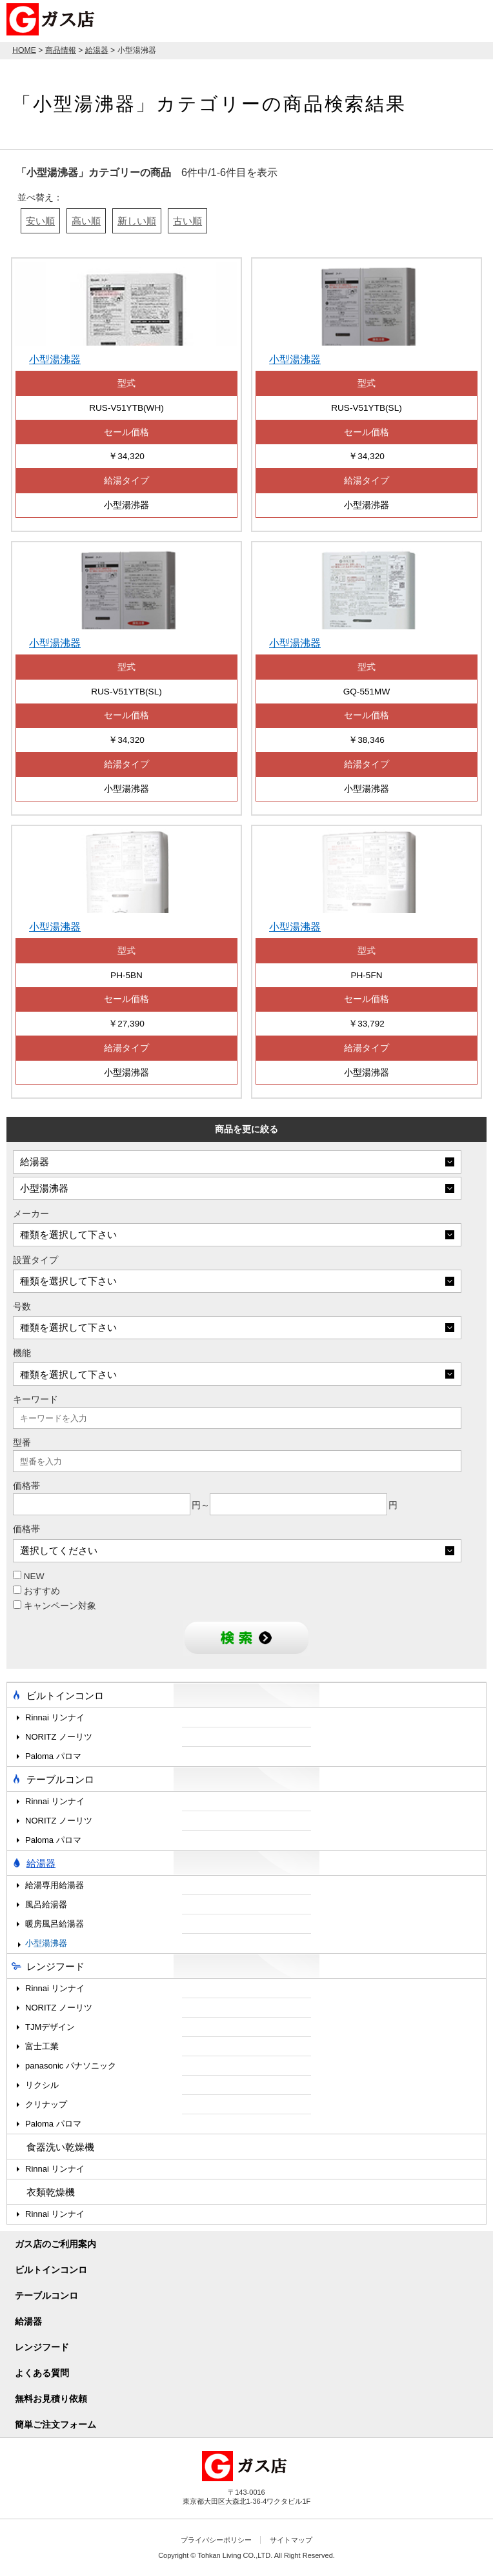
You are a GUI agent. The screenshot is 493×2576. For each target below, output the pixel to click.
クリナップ (46, 2104)
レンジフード (55, 1966)
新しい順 (136, 220)
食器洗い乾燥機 (60, 2146)
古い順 (187, 220)
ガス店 (52, 19)
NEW (29, 1576)
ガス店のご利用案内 (55, 2244)
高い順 (86, 220)
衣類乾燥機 (50, 2192)
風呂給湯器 (46, 1904)
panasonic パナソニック (70, 2065)
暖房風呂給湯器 (54, 1924)
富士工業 (42, 2046)
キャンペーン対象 (54, 1605)
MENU (473, 19)
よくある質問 (42, 2373)
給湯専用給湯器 (54, 1885)
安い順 (40, 220)
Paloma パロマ (53, 1756)
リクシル (42, 2085)
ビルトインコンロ (65, 1695)
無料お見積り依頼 (51, 2399)
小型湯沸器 (46, 1943)
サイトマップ (291, 2540)
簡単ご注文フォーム (55, 2424)
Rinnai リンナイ (55, 1717)
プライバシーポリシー (216, 2540)
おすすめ (36, 1591)
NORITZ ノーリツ (58, 1737)
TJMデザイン (50, 2027)
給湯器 (40, 1863)
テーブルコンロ (60, 1779)
